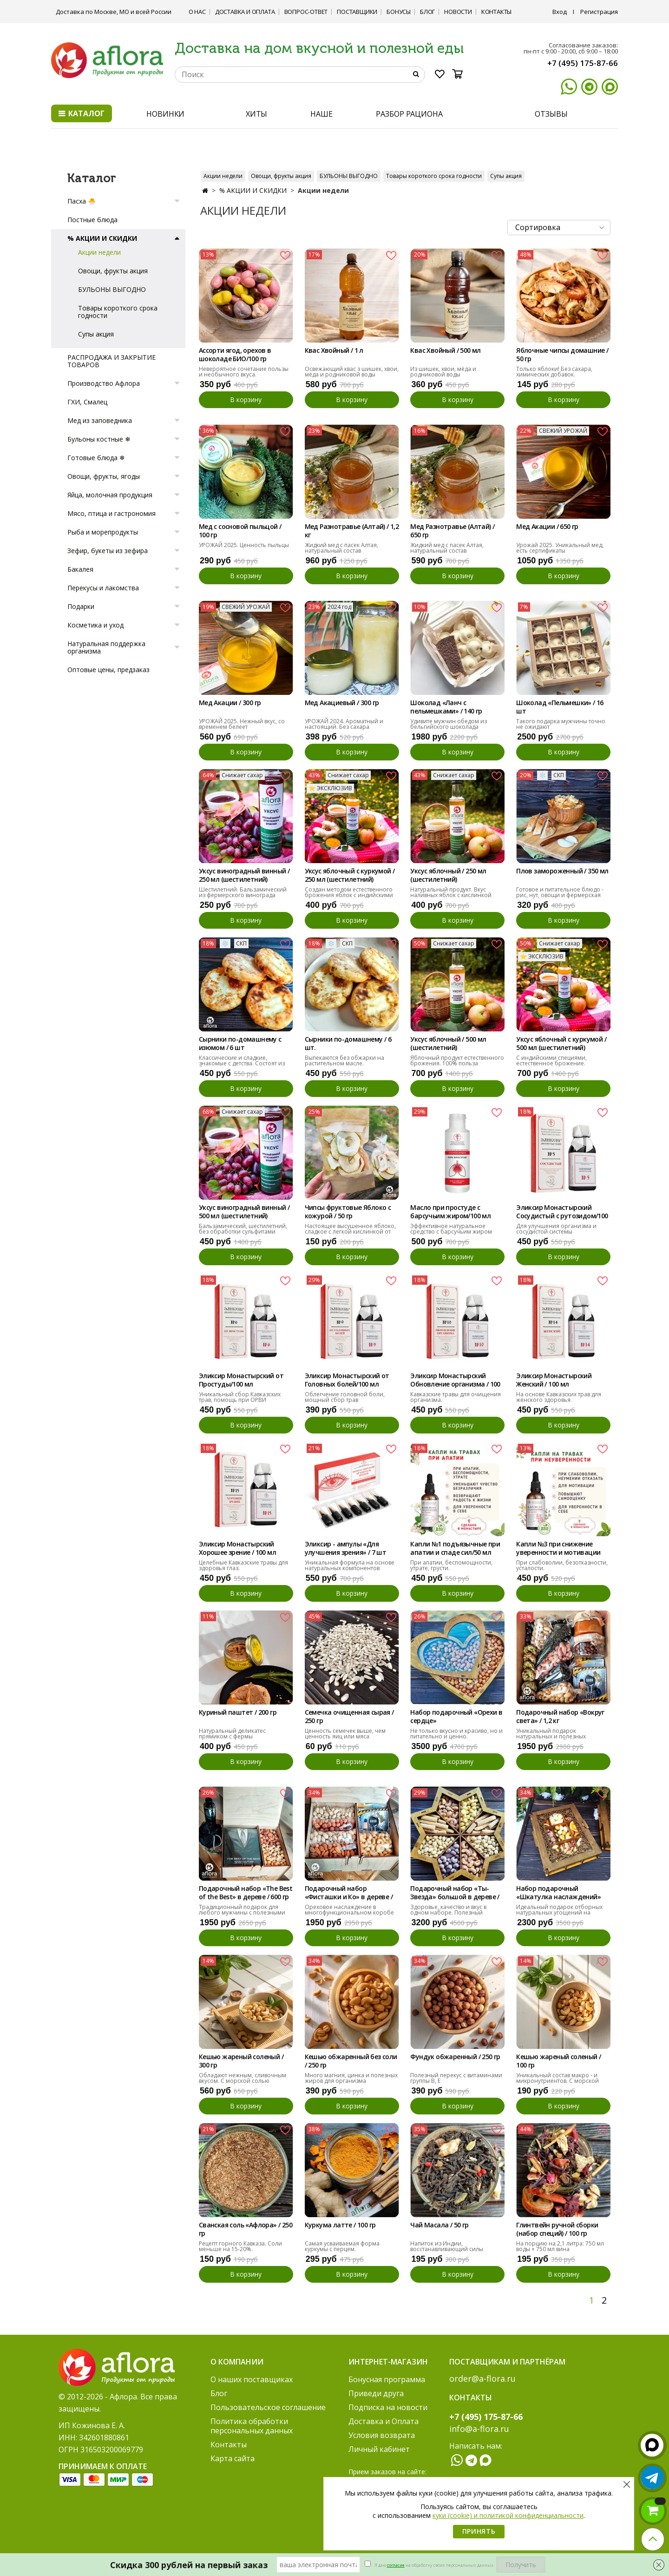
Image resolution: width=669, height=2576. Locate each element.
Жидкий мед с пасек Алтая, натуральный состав (341, 548)
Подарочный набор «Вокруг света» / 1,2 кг (560, 1716)
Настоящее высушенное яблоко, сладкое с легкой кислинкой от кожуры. (350, 1231)
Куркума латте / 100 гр (340, 2225)
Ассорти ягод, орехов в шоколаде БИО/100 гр (235, 354)
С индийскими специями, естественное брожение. (551, 1060)
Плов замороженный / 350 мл (562, 871)
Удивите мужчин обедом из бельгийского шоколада (448, 724)
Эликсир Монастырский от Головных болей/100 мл (347, 1380)
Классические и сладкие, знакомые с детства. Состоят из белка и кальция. (242, 1063)
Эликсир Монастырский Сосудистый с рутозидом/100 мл (562, 1212)
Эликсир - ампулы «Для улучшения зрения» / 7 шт (346, 1548)
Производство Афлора (103, 383)
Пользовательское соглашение (268, 2407)
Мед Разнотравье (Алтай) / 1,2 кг (352, 530)
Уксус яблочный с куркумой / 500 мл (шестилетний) (561, 1043)
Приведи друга (376, 2393)
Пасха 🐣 (81, 201)
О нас (197, 11)
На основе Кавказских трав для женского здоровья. (558, 1397)
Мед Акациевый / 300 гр (342, 703)
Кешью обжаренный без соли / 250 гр (351, 2061)
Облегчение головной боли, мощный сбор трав (345, 1397)
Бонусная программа (386, 2379)
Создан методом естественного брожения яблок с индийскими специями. (349, 895)
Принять (479, 2531)
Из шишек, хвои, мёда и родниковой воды (443, 371)
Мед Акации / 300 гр (230, 703)
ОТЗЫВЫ (551, 114)
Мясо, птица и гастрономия (111, 513)
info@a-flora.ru (479, 2428)
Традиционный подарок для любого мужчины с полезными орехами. (242, 1912)
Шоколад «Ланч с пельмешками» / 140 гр (446, 707)
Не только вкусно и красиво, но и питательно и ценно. (456, 1733)
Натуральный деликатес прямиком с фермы (232, 1733)
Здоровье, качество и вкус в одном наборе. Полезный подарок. (448, 1912)
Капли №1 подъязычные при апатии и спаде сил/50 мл (455, 1548)
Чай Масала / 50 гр (439, 2225)
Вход (559, 11)
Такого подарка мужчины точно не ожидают (560, 724)
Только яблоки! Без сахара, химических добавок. (554, 371)
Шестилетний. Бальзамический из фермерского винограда (243, 892)
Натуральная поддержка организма (106, 647)
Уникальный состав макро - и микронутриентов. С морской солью (557, 2080)
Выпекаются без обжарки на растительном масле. (344, 1060)
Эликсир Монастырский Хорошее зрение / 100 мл (237, 1548)
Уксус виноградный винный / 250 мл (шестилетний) (244, 875)
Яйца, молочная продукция (109, 494)
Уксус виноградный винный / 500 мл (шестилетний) (244, 1211)
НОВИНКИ (165, 114)
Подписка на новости (387, 2407)
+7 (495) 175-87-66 (582, 63)
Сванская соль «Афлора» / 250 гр (245, 2229)
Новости (458, 11)
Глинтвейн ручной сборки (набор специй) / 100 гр (557, 2229)
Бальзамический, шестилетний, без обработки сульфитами (243, 1228)
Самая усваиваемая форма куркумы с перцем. (342, 2246)
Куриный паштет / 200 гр (237, 1712)
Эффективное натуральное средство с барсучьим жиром (451, 1228)
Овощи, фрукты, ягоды (103, 476)
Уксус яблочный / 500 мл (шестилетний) (448, 1043)
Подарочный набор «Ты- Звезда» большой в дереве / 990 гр (454, 1893)
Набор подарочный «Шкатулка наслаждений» (558, 1892)
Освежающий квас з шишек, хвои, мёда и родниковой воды (352, 371)
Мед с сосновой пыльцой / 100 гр (240, 530)
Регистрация (599, 11)
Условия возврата (381, 2435)
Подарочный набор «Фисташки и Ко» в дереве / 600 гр (349, 1893)
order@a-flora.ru (482, 2378)
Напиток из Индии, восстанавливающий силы (446, 2246)
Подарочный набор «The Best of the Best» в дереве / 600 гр (245, 1892)
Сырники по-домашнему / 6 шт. (348, 1043)
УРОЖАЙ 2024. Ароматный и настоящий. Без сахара (344, 724)
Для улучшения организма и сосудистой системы (556, 1228)
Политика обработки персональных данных (251, 2426)
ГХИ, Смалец (87, 401)
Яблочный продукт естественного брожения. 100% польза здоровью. (457, 1063)
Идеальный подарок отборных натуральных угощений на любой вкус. (559, 1912)
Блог (427, 11)
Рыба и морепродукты (102, 532)
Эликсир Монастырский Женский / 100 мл (553, 1380)
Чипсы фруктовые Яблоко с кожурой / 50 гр (348, 1211)
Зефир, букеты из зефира (107, 550)
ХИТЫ (257, 114)
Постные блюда (92, 219)
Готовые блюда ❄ (96, 457)
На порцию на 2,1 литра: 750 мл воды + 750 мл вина (560, 2246)
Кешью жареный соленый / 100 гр (558, 2061)
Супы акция (506, 176)
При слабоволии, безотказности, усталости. (562, 1565)
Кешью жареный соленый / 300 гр (241, 2061)
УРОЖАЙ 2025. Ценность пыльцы (244, 545)
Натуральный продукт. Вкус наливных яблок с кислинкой (451, 892)
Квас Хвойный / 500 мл (445, 350)
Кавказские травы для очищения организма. (455, 1397)
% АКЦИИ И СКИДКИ (253, 190)
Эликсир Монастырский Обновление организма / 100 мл (455, 1380)
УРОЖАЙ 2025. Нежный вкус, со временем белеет (242, 724)
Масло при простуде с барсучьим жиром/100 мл (450, 1211)
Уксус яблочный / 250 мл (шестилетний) (448, 875)
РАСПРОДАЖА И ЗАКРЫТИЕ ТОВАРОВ (111, 361)
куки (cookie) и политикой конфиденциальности (508, 2515)
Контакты (496, 11)
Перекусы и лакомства (103, 587)
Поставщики (357, 11)
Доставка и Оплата (245, 11)
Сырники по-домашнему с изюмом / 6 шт (240, 1043)
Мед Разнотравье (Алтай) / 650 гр (452, 530)
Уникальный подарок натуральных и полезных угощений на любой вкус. (551, 1736)
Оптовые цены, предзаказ (108, 669)
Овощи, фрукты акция (281, 176)
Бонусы (399, 11)
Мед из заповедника (99, 420)
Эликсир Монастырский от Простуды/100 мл (241, 1380)
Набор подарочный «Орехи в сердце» (456, 1716)
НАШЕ (321, 114)
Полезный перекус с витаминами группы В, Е (456, 2078)
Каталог (82, 113)
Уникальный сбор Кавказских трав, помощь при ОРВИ (240, 1397)
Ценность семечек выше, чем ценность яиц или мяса (345, 1733)
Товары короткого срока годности (434, 176)
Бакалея (80, 569)
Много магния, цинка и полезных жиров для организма (351, 2078)
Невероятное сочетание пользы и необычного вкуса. (244, 371)
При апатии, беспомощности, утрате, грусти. (451, 1565)
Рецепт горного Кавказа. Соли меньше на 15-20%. (240, 2246)
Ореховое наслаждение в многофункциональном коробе (349, 1909)
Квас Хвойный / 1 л (334, 350)
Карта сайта (232, 2458)
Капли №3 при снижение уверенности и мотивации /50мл (558, 1549)
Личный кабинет (379, 2449)
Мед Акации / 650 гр (547, 526)
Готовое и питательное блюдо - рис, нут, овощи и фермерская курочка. (559, 895)
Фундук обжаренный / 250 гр (455, 2057)
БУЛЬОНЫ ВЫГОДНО (349, 176)
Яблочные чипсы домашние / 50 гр (562, 354)
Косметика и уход (95, 625)
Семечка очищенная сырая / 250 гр (349, 1716)
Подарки (80, 606)
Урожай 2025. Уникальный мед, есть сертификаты (559, 548)
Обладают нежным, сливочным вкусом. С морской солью (242, 2078)
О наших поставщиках (251, 2379)
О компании (236, 2362)
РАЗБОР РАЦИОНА (409, 114)
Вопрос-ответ (306, 11)
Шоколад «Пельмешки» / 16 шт (559, 707)
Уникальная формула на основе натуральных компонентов (349, 1565)
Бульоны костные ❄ (99, 439)
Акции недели (223, 176)
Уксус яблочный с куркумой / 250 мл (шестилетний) (350, 875)
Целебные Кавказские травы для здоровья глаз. (243, 1565)
